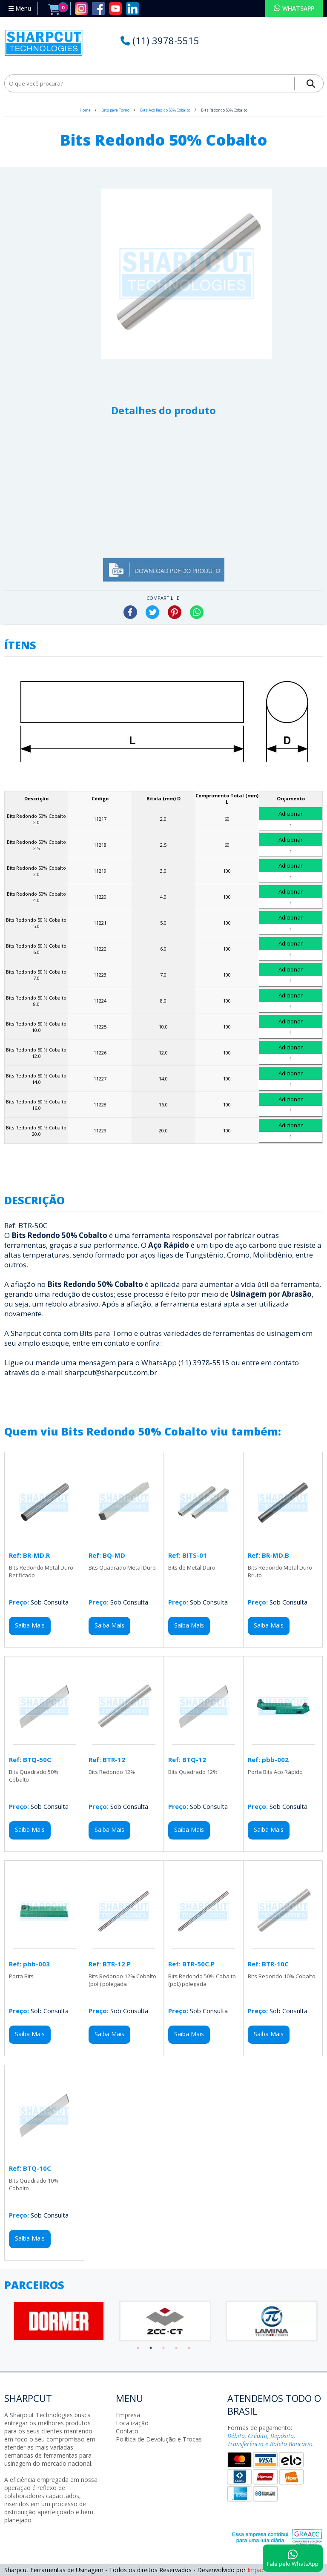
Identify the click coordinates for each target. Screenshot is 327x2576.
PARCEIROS (34, 2285)
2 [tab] (150, 2348)
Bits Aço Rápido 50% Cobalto (165, 110)
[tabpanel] (57, 2321)
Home (85, 110)
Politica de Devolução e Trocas (159, 2439)
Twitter (152, 612)
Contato (127, 2431)
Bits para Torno (115, 110)
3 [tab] (163, 2348)
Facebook (130, 612)
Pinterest (174, 612)
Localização (132, 2423)
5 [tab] (189, 2348)
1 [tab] (138, 2348)
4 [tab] (176, 2348)
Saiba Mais (30, 1625)
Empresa (128, 2415)
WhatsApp (197, 612)
